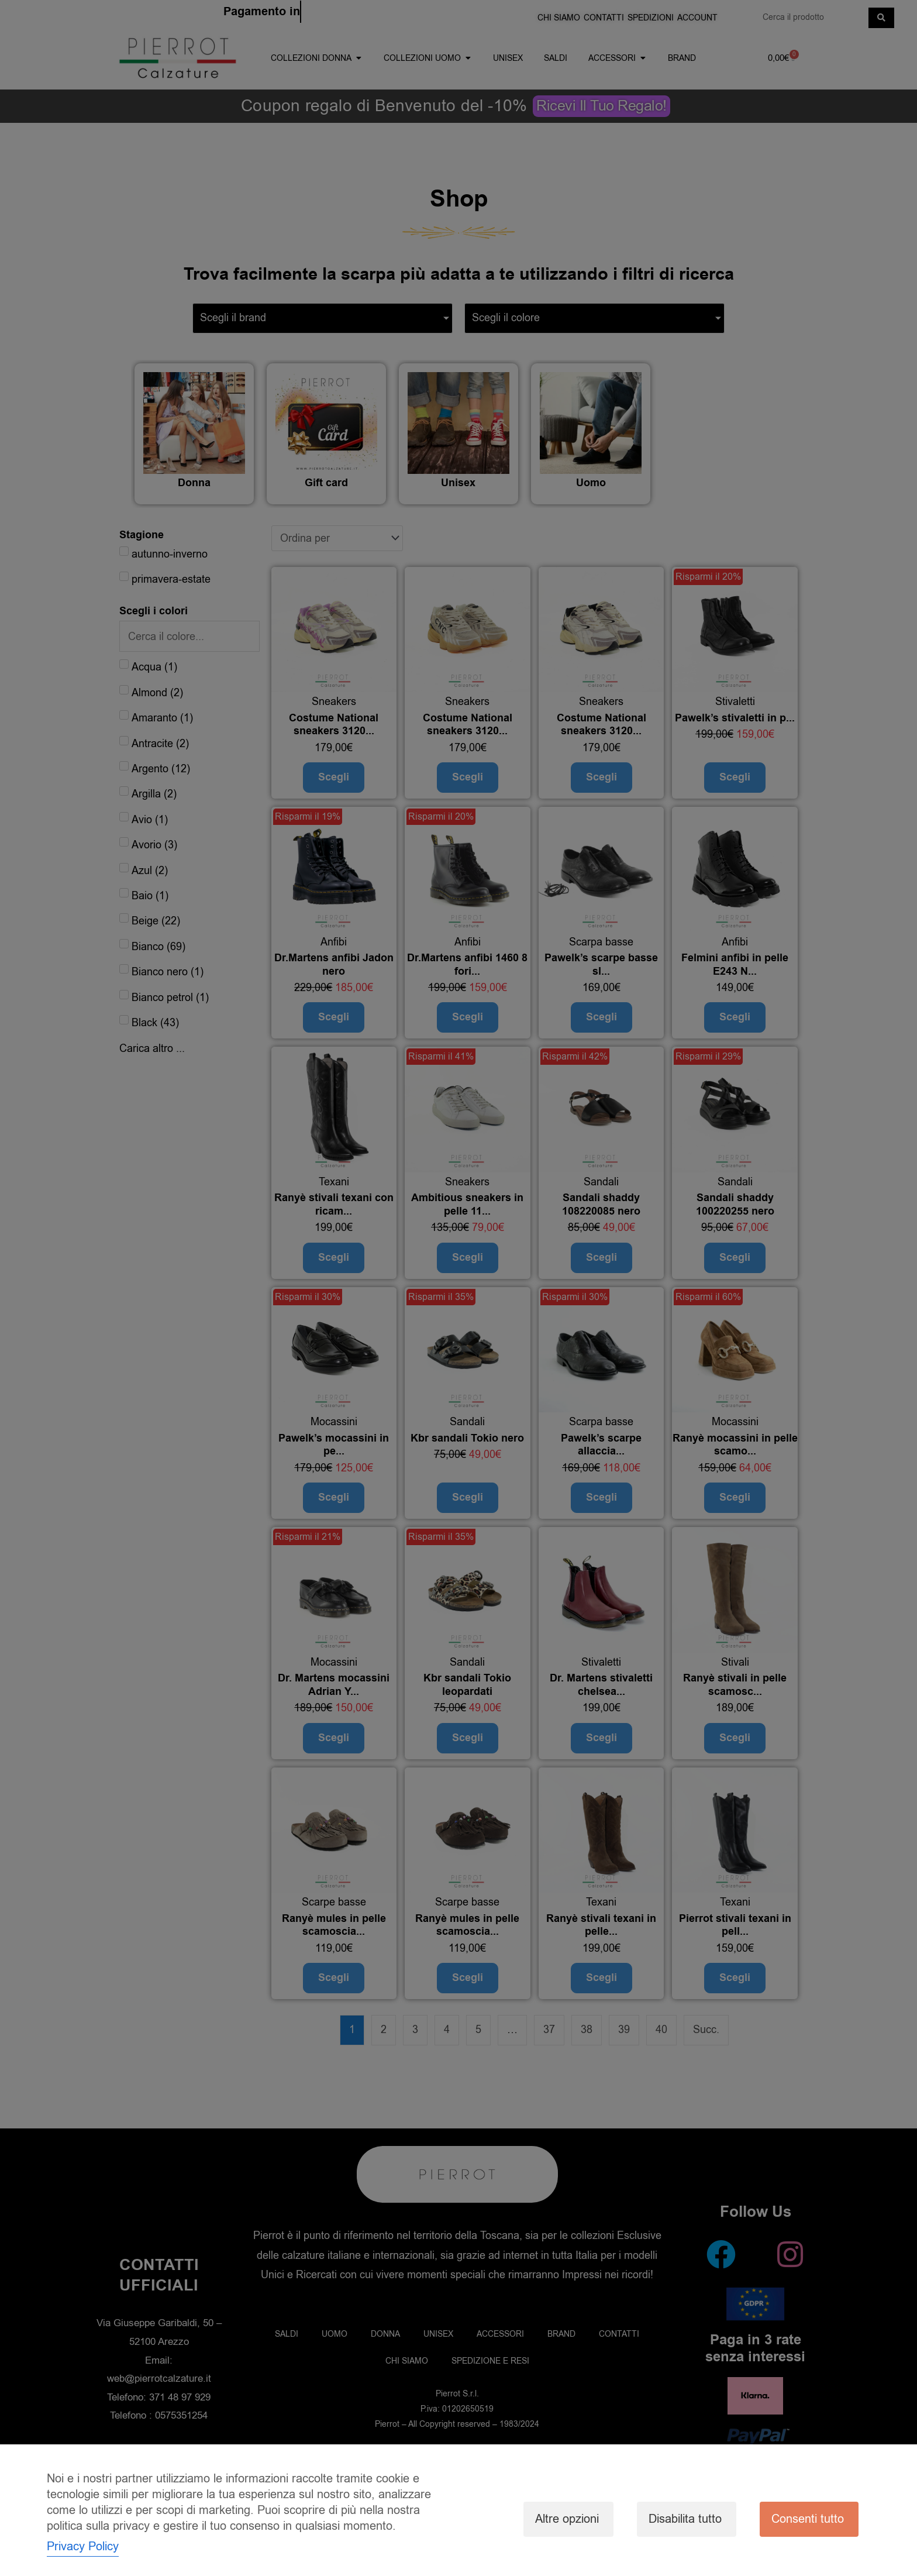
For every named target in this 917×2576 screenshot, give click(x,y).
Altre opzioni (567, 2519)
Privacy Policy (83, 2546)
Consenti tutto (807, 2519)
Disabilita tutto (685, 2519)
